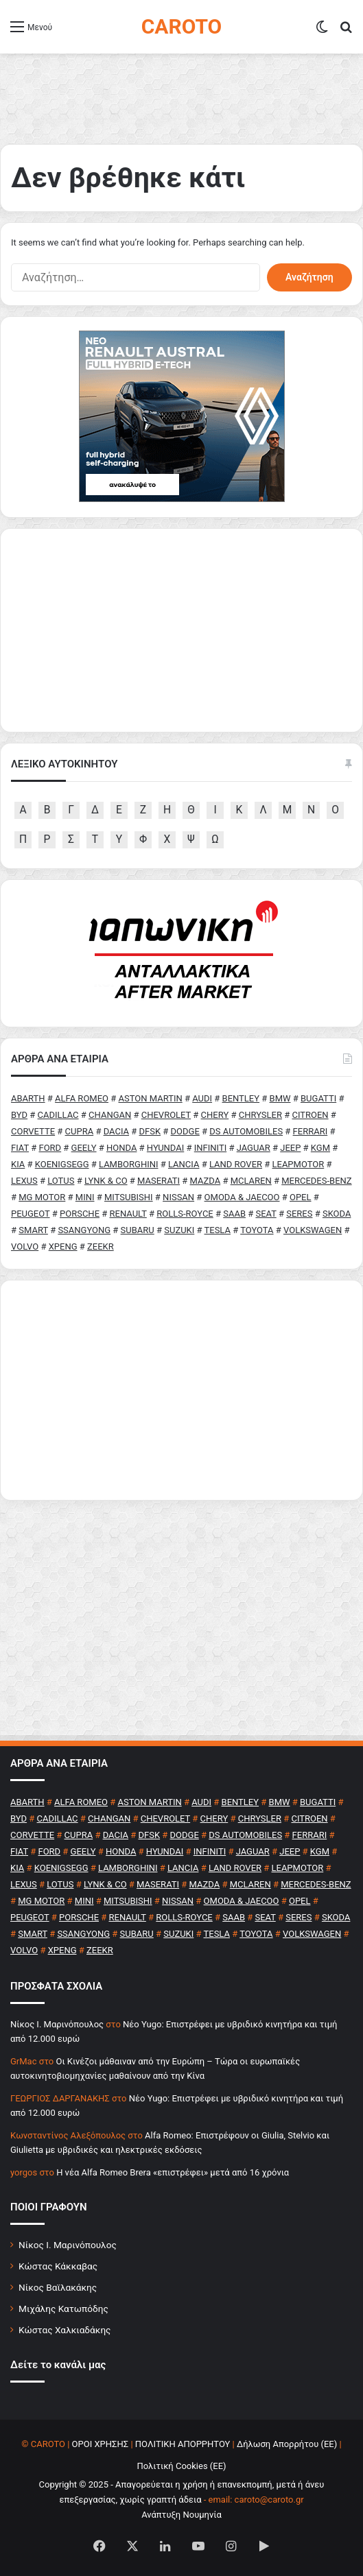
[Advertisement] (181, 1390)
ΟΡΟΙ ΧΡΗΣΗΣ (100, 2444)
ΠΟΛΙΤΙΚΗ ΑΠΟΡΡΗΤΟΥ (183, 2444)
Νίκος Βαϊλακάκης (58, 2287)
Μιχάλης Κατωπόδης (63, 2308)
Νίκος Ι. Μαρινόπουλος (68, 2244)
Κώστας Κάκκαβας (58, 2266)
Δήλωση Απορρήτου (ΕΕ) (287, 2444)
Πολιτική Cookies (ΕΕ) (181, 2466)
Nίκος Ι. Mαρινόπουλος (57, 2024)
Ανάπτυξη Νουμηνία (181, 2514)
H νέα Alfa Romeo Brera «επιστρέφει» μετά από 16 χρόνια (172, 2172)
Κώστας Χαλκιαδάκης (64, 2329)
